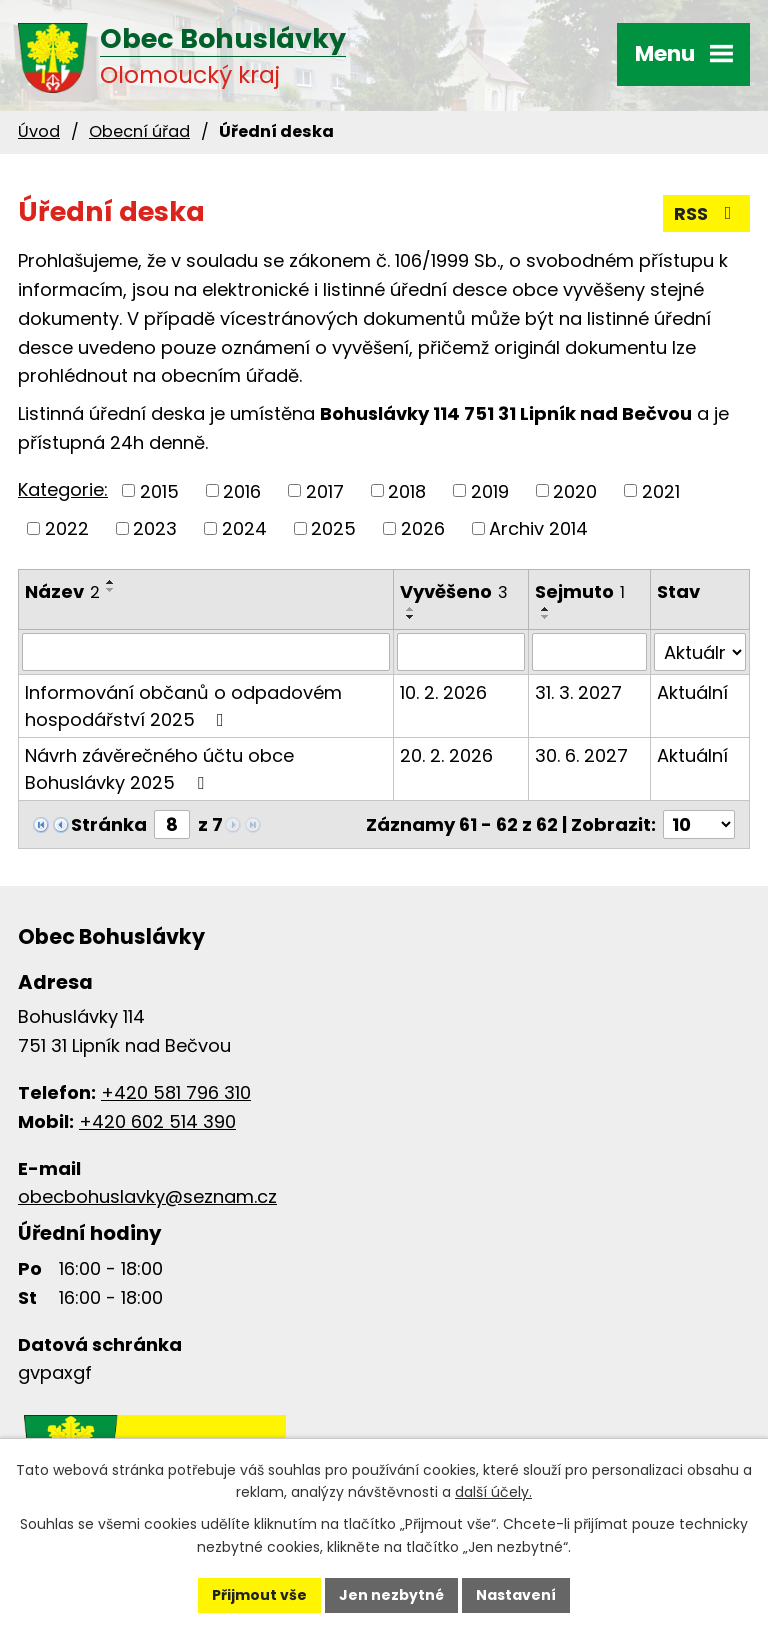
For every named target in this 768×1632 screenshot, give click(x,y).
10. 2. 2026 (443, 692)
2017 (325, 490)
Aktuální (692, 692)
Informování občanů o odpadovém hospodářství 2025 (183, 706)
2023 (155, 528)
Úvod (39, 131)
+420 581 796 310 (176, 1092)
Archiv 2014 (538, 528)
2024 (244, 528)
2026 (423, 528)
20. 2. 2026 (446, 755)
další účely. (493, 1493)
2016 (242, 490)
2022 (67, 528)
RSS (707, 213)
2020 (575, 490)
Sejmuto (580, 591)
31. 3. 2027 (578, 692)
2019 (490, 490)
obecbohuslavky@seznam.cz (147, 1196)
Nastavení (516, 1595)
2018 (407, 490)
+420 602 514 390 (157, 1121)
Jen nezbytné (391, 1595)
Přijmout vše (259, 1595)
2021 (661, 490)
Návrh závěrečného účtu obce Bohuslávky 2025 (159, 769)
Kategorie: (63, 489)
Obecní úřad (139, 131)
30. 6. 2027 (581, 755)
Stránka (109, 824)
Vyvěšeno (454, 591)
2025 (333, 528)
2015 (159, 490)
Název (62, 591)
